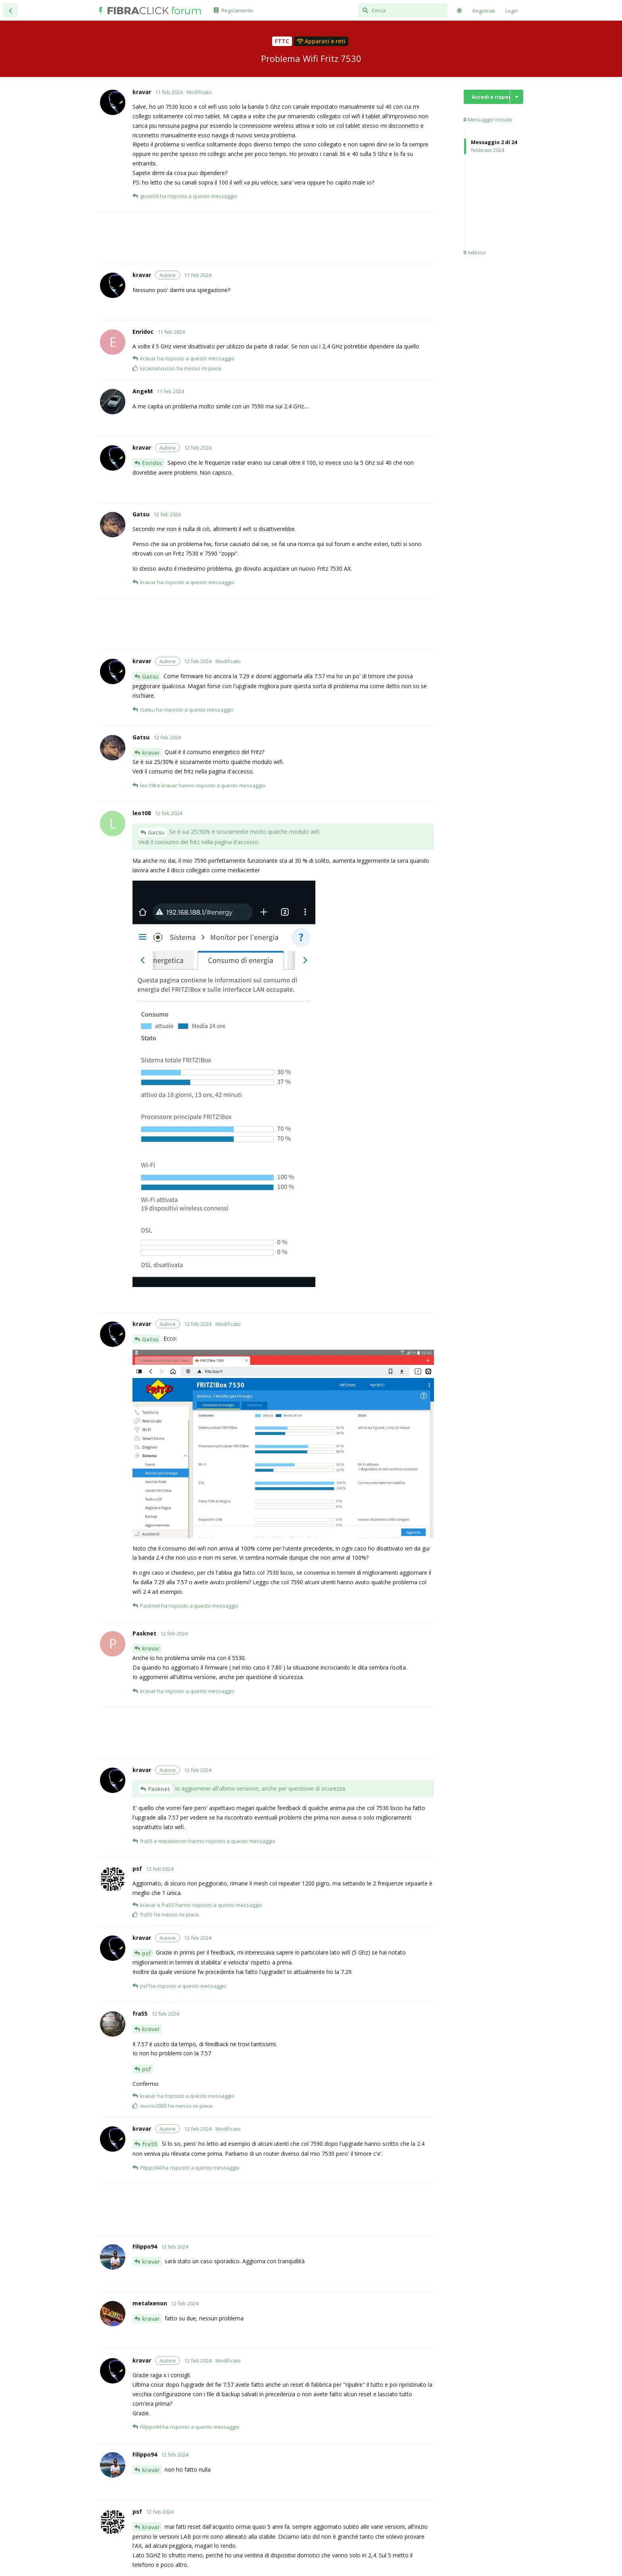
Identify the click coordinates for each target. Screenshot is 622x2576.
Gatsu (150, 676)
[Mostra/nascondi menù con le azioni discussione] (516, 97)
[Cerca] (402, 10)
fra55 (149, 2144)
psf (146, 1953)
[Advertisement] (283, 238)
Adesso (474, 252)
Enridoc (152, 463)
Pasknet (159, 1789)
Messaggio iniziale (487, 119)
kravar (151, 752)
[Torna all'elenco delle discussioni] (10, 10)
